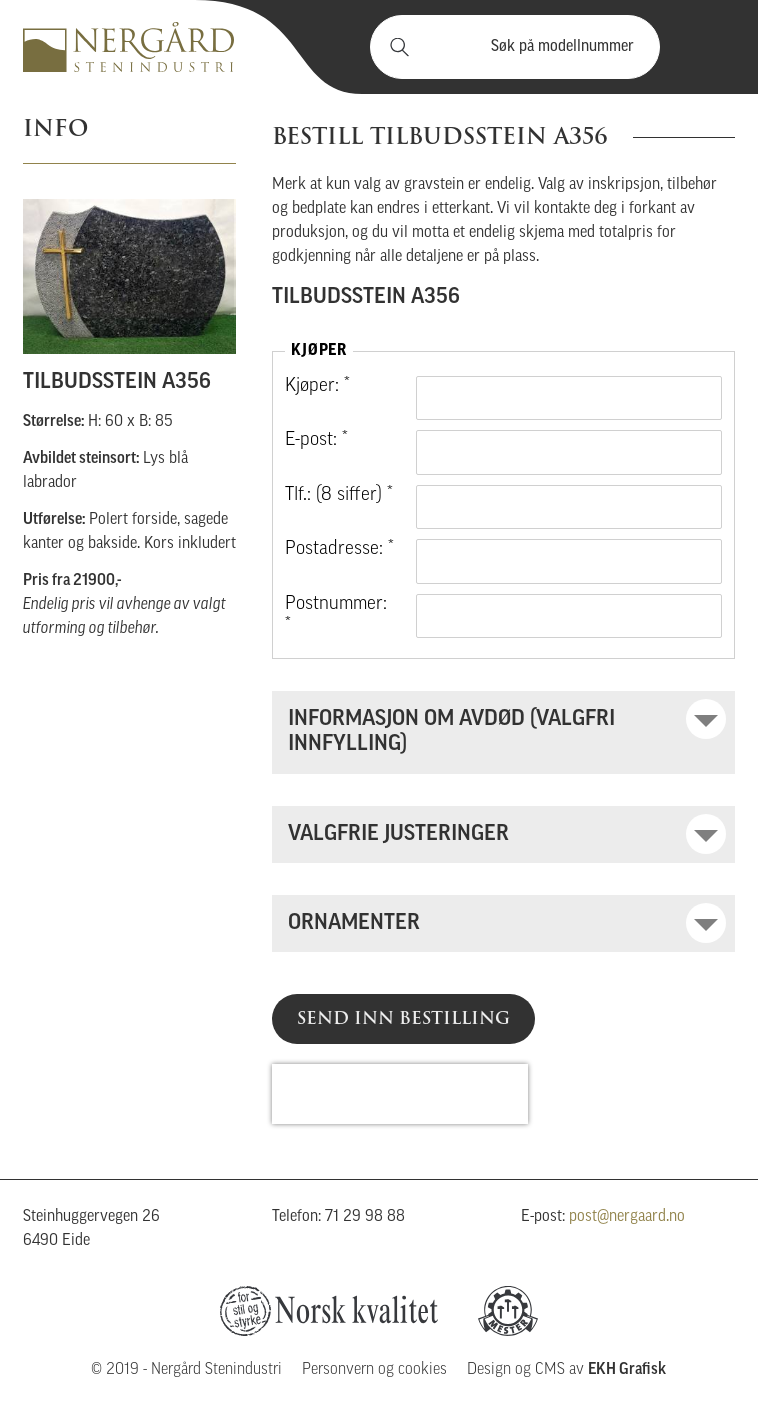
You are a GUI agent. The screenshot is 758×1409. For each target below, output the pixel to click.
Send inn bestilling (403, 1018)
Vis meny (707, 47)
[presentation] (400, 1094)
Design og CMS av (566, 1370)
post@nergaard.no (627, 1217)
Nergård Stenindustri (128, 47)
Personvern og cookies (374, 1370)
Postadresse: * (339, 549)
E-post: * (316, 440)
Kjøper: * (317, 386)
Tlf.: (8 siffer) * (339, 495)
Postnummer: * (336, 615)
